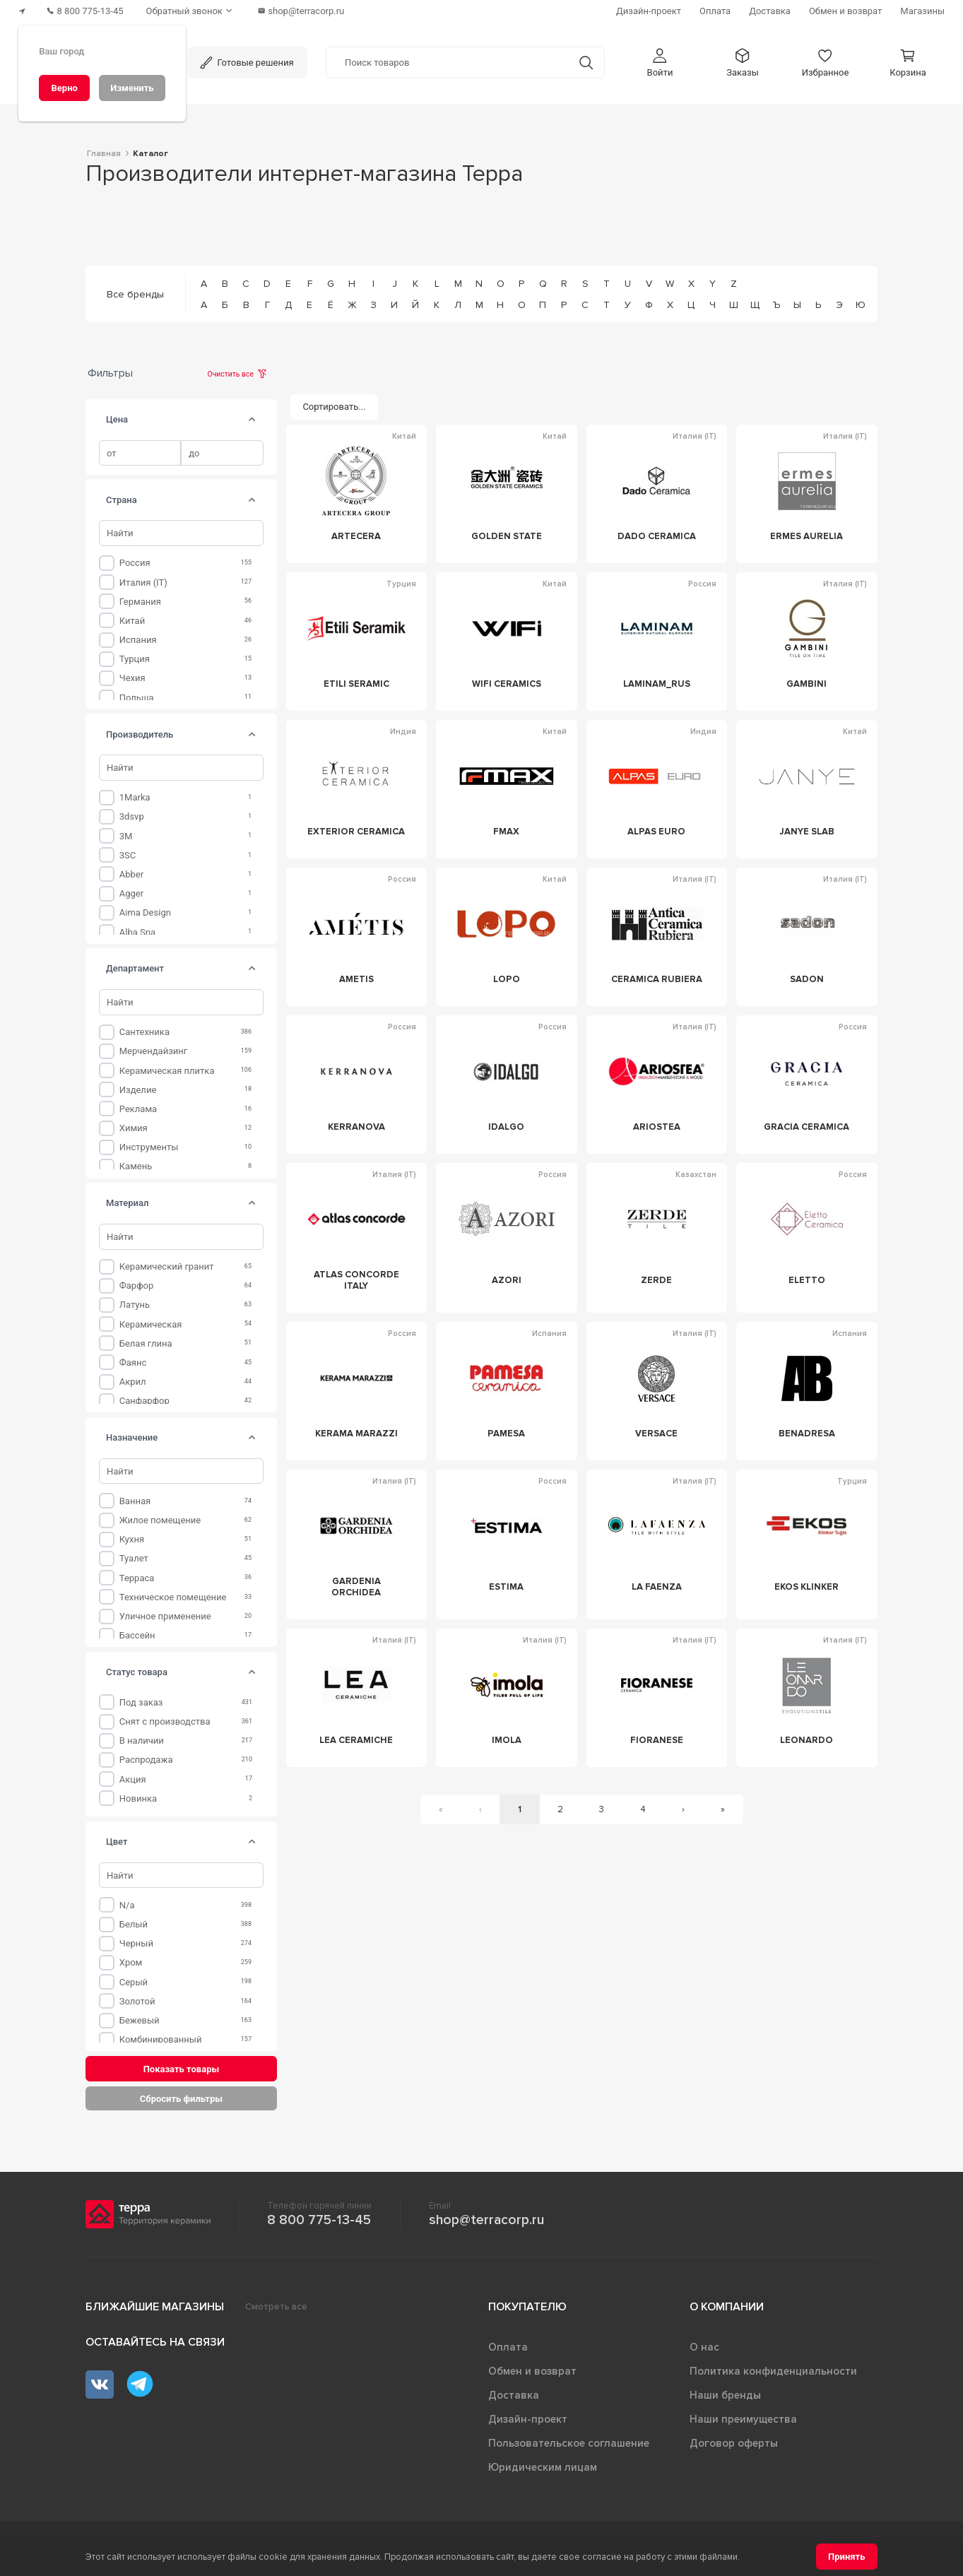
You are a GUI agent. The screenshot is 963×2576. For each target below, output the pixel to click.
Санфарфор (144, 1400)
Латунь (134, 1304)
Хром (131, 1962)
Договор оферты (734, 2443)
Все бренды (135, 294)
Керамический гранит (166, 1266)
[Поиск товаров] (447, 63)
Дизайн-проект (527, 2419)
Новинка (138, 1798)
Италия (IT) (143, 582)
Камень (136, 1166)
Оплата (508, 2347)
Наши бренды (725, 2395)
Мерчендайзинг (153, 1051)
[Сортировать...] (334, 407)
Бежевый (139, 2020)
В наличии (141, 1740)
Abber (131, 874)
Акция (132, 1779)
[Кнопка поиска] (586, 63)
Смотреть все (276, 2306)
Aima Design (145, 912)
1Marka (134, 797)
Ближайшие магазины (154, 2307)
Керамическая (150, 1324)
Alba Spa (137, 932)
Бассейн (137, 1635)
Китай (132, 620)
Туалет (133, 1558)
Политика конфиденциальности (773, 2371)
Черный (136, 1943)
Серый (133, 1982)
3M (126, 836)
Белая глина (145, 1343)
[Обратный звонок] (191, 11)
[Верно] (64, 88)
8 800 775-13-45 (319, 2219)
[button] (660, 62)
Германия (140, 601)
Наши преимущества (743, 2419)
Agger (131, 893)
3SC (127, 855)
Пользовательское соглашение (568, 2443)
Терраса (137, 1578)
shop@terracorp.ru (486, 2219)
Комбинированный (160, 2039)
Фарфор (136, 1285)
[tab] (251, 419)
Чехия (132, 678)
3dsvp (131, 816)
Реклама (138, 1109)
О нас (704, 2347)
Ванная (134, 1501)
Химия (133, 1128)
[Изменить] (132, 88)
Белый (133, 1924)
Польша (136, 697)
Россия (134, 562)
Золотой (137, 2001)
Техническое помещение (173, 1597)
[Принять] (847, 2556)
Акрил (132, 1381)
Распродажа (146, 1759)
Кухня (131, 1539)
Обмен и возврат (532, 2371)
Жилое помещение (160, 1520)
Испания (138, 639)
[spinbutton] (140, 453)
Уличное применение (165, 1616)
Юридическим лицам (542, 2467)
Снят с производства (165, 1721)
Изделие (138, 1090)
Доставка (513, 2395)
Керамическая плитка (167, 1070)
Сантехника (144, 1032)
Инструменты (149, 1147)
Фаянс (133, 1362)
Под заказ (141, 1702)
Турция (134, 659)
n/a (127, 1905)
